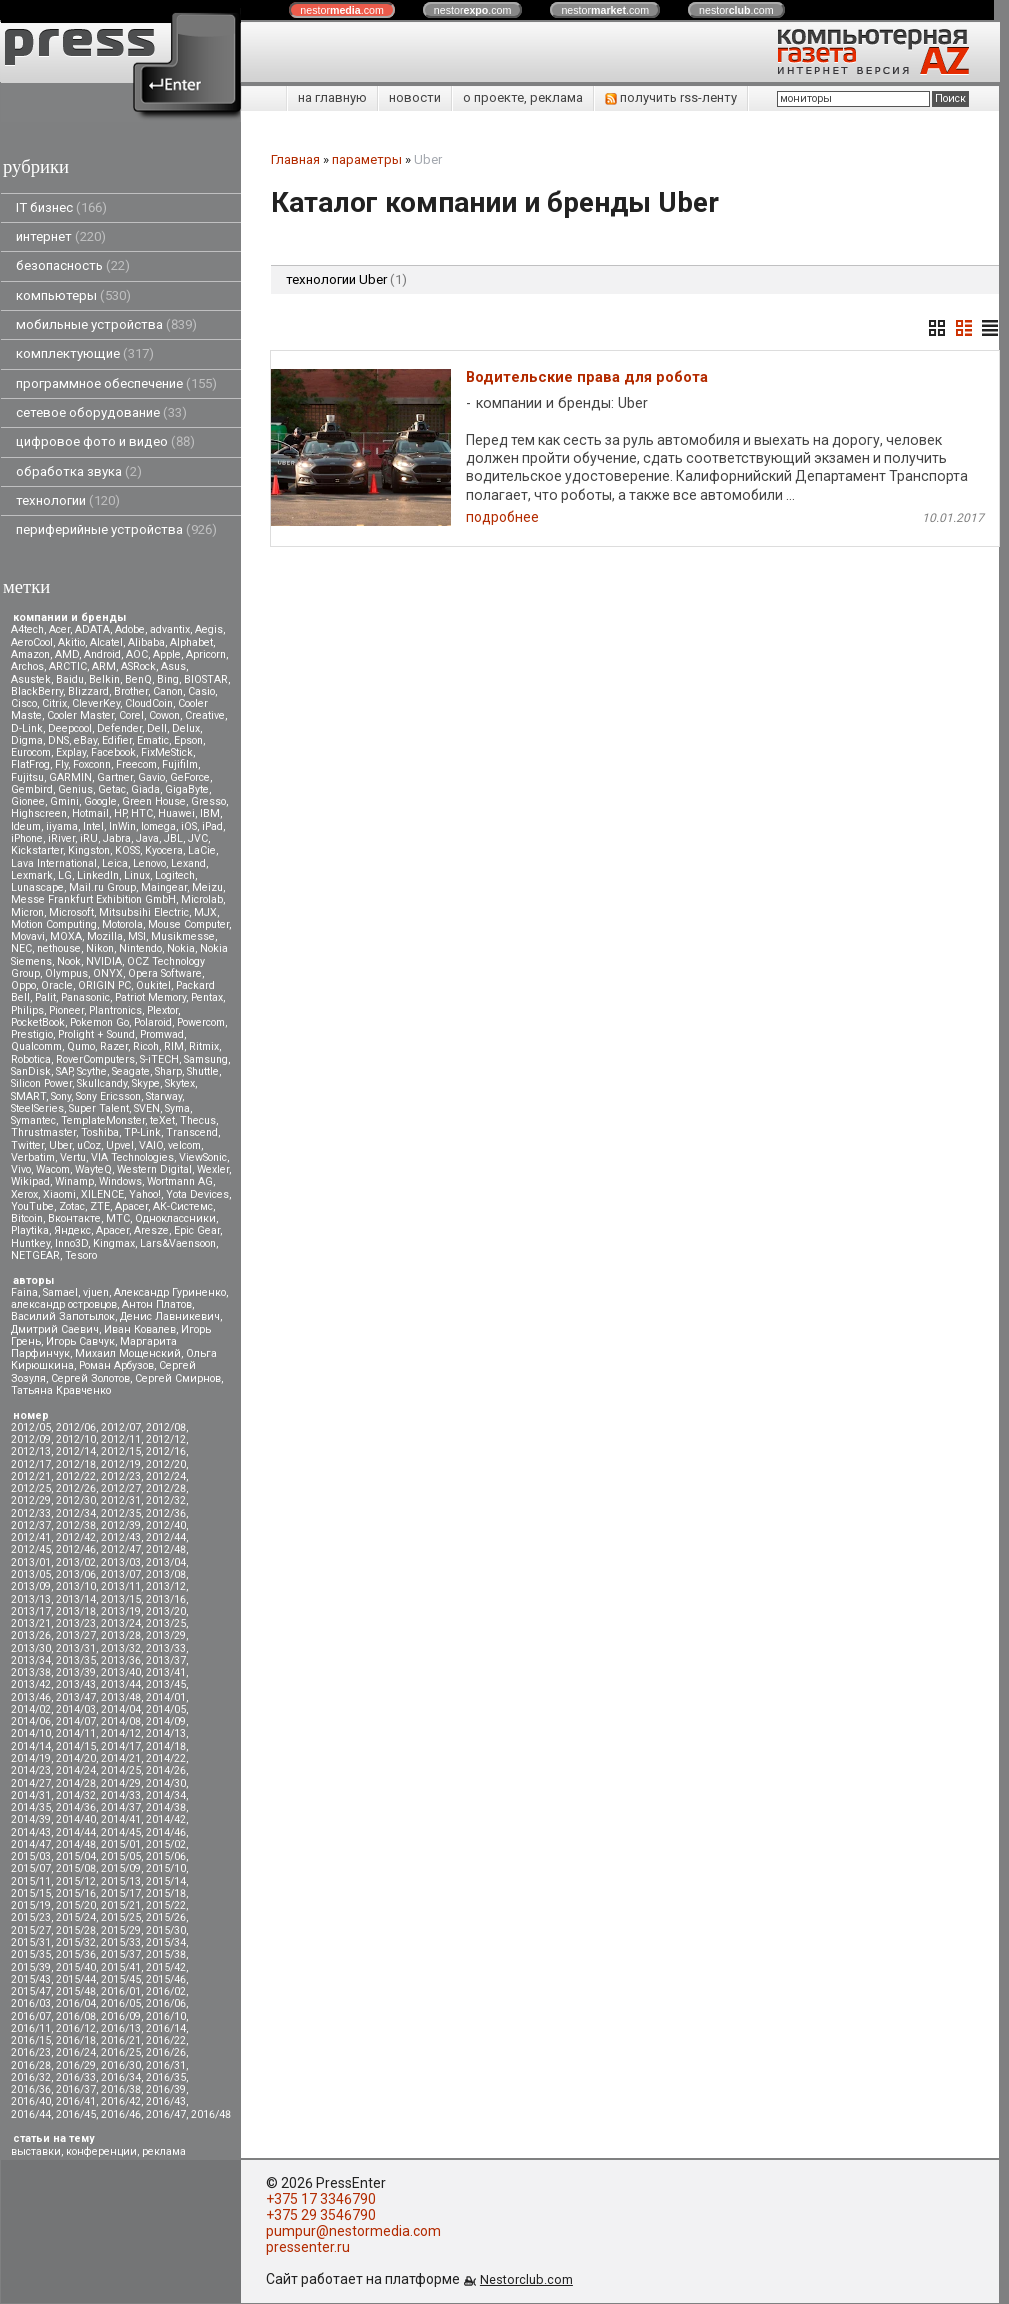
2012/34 (76, 1513)
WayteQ (93, 1169)
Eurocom (31, 752)
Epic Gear (197, 1230)
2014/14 (31, 1746)
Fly (61, 764)
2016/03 (31, 2003)
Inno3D (71, 1243)
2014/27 (31, 1783)
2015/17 (121, 1893)
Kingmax (114, 1243)
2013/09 (31, 1586)
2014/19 (31, 1758)
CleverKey (96, 703)
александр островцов (64, 1304)
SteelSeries (37, 1108)
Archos (27, 666)
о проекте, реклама (523, 97)
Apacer (112, 1230)
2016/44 (31, 2114)
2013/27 (76, 1635)
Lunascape (37, 887)
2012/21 (31, 1476)
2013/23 (76, 1623)
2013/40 (121, 1672)
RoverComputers (95, 1059)
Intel (93, 826)
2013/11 (121, 1586)
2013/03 (121, 1562)
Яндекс (72, 1230)
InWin (122, 826)
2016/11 (31, 2028)
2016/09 (121, 2016)
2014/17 (121, 1746)
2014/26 (166, 1770)
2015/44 (76, 1979)
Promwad (162, 1034)
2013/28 (121, 1635)
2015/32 (76, 1942)
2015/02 (166, 1844)
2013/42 (31, 1684)
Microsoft (71, 912)
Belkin (104, 679)
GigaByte (187, 789)
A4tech (27, 629)
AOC (137, 654)
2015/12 (76, 1881)
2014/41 (121, 1819)
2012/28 (166, 1488)
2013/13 (31, 1599)
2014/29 (121, 1783)
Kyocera (164, 850)
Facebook (113, 752)
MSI (137, 936)
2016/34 (121, 2077)
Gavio (151, 777)
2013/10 (76, 1586)
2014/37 (121, 1807)
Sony (61, 1096)
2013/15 (121, 1599)
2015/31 (31, 1942)
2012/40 (166, 1525)
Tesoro (81, 1255)
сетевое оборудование (101, 412)
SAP (64, 1071)
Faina (24, 1292)
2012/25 (31, 1488)
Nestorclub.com (526, 2279)
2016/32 (31, 2077)
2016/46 (121, 2114)
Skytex (180, 1083)
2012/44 (166, 1537)
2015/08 (76, 1868)
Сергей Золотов (90, 1378)
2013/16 (166, 1599)
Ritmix (204, 1046)
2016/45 (76, 2114)
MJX (205, 912)
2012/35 (121, 1513)
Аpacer (131, 1206)
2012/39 (121, 1525)
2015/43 (31, 1979)
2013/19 (121, 1611)
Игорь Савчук (80, 1341)
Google (100, 801)
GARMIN (70, 777)
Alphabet (191, 642)
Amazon (30, 654)
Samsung (206, 1059)
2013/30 (31, 1648)
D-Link (27, 728)
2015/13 (121, 1881)
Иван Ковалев (140, 1329)
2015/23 (31, 1917)
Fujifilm (180, 764)
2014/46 (166, 1832)
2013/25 (166, 1623)
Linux (137, 875)
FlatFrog (30, 764)
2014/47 (31, 1844)
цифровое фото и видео (105, 441)
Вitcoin (27, 1218)
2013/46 (31, 1697)
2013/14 (76, 1599)
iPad (212, 826)
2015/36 (76, 1954)
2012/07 (121, 1427)
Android (102, 654)
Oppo (23, 985)
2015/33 (121, 1942)
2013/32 (121, 1648)
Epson (188, 740)
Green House (154, 801)
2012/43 (121, 1537)
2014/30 (166, 1783)
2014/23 (31, 1770)
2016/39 (166, 2089)
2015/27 (31, 1930)
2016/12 (76, 2028)
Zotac (72, 1206)
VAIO (151, 1145)
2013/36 (121, 1660)
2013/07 (121, 1574)
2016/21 (121, 2040)
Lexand (188, 863)
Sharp (168, 1071)
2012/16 (166, 1451)
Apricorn (206, 654)
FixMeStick (167, 752)
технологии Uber (346, 279)
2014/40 (76, 1819)
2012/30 (76, 1500)
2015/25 (121, 1917)
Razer (114, 1046)
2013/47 (76, 1697)
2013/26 (31, 1635)
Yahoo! (145, 1194)
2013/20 (166, 1611)
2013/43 (76, 1684)
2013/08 (166, 1574)
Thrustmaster (43, 1132)
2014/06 (31, 1721)
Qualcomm (36, 1046)
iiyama (62, 826)
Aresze (151, 1230)
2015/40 (76, 1967)
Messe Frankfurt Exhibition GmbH (93, 899)
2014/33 (121, 1795)
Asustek (31, 679)
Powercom (201, 1022)
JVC (198, 838)
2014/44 (76, 1832)
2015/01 (121, 1844)
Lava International (54, 863)
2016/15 (31, 2040)
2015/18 (166, 1893)
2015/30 (166, 1930)
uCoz (89, 1145)
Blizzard (88, 691)
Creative (205, 715)
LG (65, 875)
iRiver (61, 838)
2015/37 (121, 1954)
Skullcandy (102, 1083)
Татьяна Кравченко (61, 1390)
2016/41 (76, 2101)
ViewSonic (203, 1157)
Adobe (130, 629)
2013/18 (76, 1611)
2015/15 (31, 1893)
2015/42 (166, 1967)
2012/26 (76, 1488)
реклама (164, 2151)
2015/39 (31, 1967)
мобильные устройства (106, 324)
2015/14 (166, 1881)
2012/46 (76, 1549)
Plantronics (115, 1010)
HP (120, 813)
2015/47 (31, 1991)
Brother (131, 691)
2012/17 (31, 1464)
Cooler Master (80, 715)
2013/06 (76, 1574)
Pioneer (66, 1010)
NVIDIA (104, 961)
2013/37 (166, 1660)
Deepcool (70, 728)
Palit (45, 997)
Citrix (54, 703)
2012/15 (121, 1451)
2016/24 (76, 2052)
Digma (27, 740)
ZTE (100, 1206)
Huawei (176, 813)
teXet (162, 1120)
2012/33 (31, 1513)
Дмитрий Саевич (55, 1329)
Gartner (115, 777)
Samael (60, 1292)
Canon (168, 691)
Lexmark (32, 875)
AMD (67, 654)
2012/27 (121, 1488)
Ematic (153, 740)
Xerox (24, 1194)
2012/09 (31, 1439)
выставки (36, 2151)
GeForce (190, 777)
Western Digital (154, 1169)
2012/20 (166, 1464)
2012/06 (76, 1427)
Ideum (26, 826)
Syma (177, 1108)
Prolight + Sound (96, 1034)
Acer (59, 629)
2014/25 (121, 1770)
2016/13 (121, 2028)
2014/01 (166, 1697)
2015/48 (76, 1991)
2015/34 (166, 1942)
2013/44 (121, 1684)
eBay (85, 740)
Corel (131, 715)
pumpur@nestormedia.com (353, 2231)
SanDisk (31, 1071)
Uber (60, 1145)
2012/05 (31, 1427)
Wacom (53, 1169)
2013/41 (166, 1672)
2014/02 (31, 1709)
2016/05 (121, 2003)
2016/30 (121, 2065)
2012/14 (76, 1451)
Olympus (66, 973)
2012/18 (76, 1464)
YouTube (32, 1206)
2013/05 (31, 1574)
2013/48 (121, 1697)
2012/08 (166, 1427)
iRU (89, 838)
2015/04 (76, 1856)
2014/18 (166, 1746)
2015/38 (166, 1954)
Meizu (207, 887)
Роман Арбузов (116, 1365)
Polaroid (153, 1022)
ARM (104, 666)
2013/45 (166, 1684)
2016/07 (31, 2016)
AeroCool (32, 642)
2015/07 (31, 1868)
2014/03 (76, 1709)
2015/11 (31, 1881)
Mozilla (105, 936)
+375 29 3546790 (321, 2215)
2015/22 (166, 1905)
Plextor (162, 1010)
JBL (173, 838)
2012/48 (166, 1549)
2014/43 (31, 1832)
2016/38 (121, 2089)
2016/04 (76, 2003)
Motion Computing (54, 924)
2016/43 (166, 2101)
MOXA (66, 936)
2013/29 (166, 1635)
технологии (68, 500)
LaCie (202, 850)
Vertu (73, 1157)
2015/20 (76, 1905)
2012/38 (76, 1525)
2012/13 (31, 1451)
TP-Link (142, 1132)
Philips (27, 1010)
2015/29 (121, 1930)
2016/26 (166, 2052)
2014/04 (121, 1709)
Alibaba (146, 642)
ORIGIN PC (104, 985)
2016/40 (31, 2101)
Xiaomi (59, 1194)
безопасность (73, 265)
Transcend (192, 1132)
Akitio (71, 642)
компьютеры (73, 295)
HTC (142, 813)
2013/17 (31, 1611)
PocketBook (38, 1022)
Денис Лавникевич (170, 1316)
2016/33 (76, 2077)
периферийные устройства (116, 529)
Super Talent (99, 1108)
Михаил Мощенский (128, 1353)
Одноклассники (175, 1218)
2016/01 (121, 1991)
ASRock (138, 666)
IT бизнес (61, 207)
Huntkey (30, 1243)
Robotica (31, 1059)
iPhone (27, 838)
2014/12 (121, 1733)
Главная (295, 159)
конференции (101, 2151)
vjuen (96, 1292)
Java (147, 838)
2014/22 (166, 1758)
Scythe (92, 1071)
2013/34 (31, 1660)
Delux (186, 728)
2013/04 (166, 1562)
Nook (69, 961)
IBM (210, 813)
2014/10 (31, 1733)
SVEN (147, 1108)
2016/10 (166, 2016)
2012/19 (121, 1464)
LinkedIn (98, 875)
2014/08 (121, 1721)
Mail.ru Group (102, 887)
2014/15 (76, 1746)
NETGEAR (35, 1255)
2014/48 (76, 1844)
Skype (146, 1083)
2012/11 (121, 1439)
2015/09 (121, 1868)
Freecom (136, 764)
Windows (120, 1181)
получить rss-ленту (671, 97)
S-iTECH (159, 1059)
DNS (58, 740)
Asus (173, 666)
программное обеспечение (116, 383)
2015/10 (166, 1868)
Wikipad (30, 1181)
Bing (168, 679)
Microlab (202, 899)
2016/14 (166, 2028)
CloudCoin (149, 703)
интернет (61, 236)
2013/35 (76, 1660)
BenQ (138, 679)
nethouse (59, 948)
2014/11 (76, 1733)
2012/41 (31, 1537)
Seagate (131, 1071)
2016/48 (211, 2114)
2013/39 (76, 1672)
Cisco (24, 703)
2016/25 (121, 2052)
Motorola (122, 924)
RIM (174, 1046)
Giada (145, 789)
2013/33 (166, 1648)
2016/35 (166, 2077)
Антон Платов (157, 1304)
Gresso (208, 801)
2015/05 (121, 1856)
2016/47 (166, 2114)
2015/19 (31, 1905)
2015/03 (31, 1856)
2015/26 (166, 1917)
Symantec (33, 1120)
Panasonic (85, 997)
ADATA (92, 629)
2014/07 (76, 1721)
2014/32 (76, 1795)
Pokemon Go (99, 1022)
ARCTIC (68, 666)
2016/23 (31, 2052)
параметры (367, 159)
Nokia (181, 948)
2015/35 (31, 1954)
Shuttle (203, 1071)
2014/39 (31, 1819)
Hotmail (90, 813)
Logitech (175, 875)
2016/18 (76, 2040)
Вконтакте (74, 1218)
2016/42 (121, 2101)
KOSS (127, 850)
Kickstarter (37, 850)
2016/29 (76, 2065)
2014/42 (166, 1819)
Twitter (27, 1145)
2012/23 (121, 1476)
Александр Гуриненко (170, 1292)
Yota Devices (197, 1194)
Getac (112, 789)
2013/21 (31, 1623)
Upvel (120, 1145)
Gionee (28, 801)
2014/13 (166, 1733)
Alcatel (106, 642)
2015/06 (166, 1856)
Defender (119, 728)
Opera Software (165, 973)
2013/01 (31, 1562)
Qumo (81, 1046)
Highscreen (39, 813)
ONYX (108, 973)
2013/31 (76, 1648)
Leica (115, 863)
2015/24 (76, 1917)
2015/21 (121, 1905)
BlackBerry (37, 691)
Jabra (117, 838)
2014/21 (121, 1758)
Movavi (28, 936)
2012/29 (31, 1500)
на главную (332, 97)
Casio (201, 691)
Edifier (117, 740)
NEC (21, 948)
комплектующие (85, 353)
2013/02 (76, 1562)
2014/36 (76, 1807)
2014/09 (166, 1721)
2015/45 (121, 1979)
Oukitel (153, 985)
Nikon (100, 948)
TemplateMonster (103, 1120)
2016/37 (76, 2089)
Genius (75, 789)
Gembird (32, 789)
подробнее (502, 519)
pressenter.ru (308, 2247)
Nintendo (140, 948)
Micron (27, 912)
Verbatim (33, 1157)
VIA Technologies (132, 1157)
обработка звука (79, 471)
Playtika (30, 1230)
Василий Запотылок (63, 1316)
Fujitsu (27, 777)
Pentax (207, 997)
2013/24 (121, 1623)
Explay (71, 752)
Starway (164, 1096)
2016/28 (31, 2065)
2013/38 (31, 1672)
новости (415, 97)
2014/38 (166, 1807)
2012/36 (166, 1513)
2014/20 (76, 1758)
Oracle (57, 985)
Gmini (64, 801)
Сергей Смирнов (178, 1378)
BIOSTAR (206, 679)
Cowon (164, 715)
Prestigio (32, 1034)
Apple (167, 654)
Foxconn (92, 764)
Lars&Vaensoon (178, 1243)
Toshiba (100, 1132)
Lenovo (149, 863)
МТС (118, 1218)
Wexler (213, 1169)
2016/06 (166, 2003)
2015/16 (76, 1893)
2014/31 (31, 1795)
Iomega (158, 826)
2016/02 (166, 1991)
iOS (189, 826)
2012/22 (76, 1476)
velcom (184, 1145)
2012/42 (76, 1537)
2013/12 (166, 1586)
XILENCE (102, 1194)
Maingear (164, 887)
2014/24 (76, 1770)
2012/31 (121, 1500)
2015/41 (121, 1967)
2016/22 (166, 2040)
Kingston (89, 850)
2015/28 (76, 1930)
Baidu (70, 679)
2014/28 (76, 1783)
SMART (28, 1096)
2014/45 (121, 1832)
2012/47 (121, 1549)
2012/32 (166, 1500)
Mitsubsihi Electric (144, 912)
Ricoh (146, 1046)
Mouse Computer (188, 924)
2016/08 (76, 2016)
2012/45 (31, 1549)
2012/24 (166, 1476)
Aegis (209, 629)
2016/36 (31, 2089)
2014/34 (166, 1795)
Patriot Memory (150, 997)
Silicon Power (41, 1083)
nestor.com (342, 10)
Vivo (21, 1169)
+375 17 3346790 (321, 2199)
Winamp (74, 1181)
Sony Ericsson (108, 1096)
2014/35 (31, 1807)
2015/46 (166, 1979)
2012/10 (76, 1439)
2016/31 (166, 2065)
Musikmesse (183, 936)
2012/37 (31, 1525)
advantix (170, 629)
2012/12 (166, 1439)
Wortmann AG (180, 1181)
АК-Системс (183, 1206)
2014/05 (166, 1709)
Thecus (198, 1120)
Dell (157, 728)
